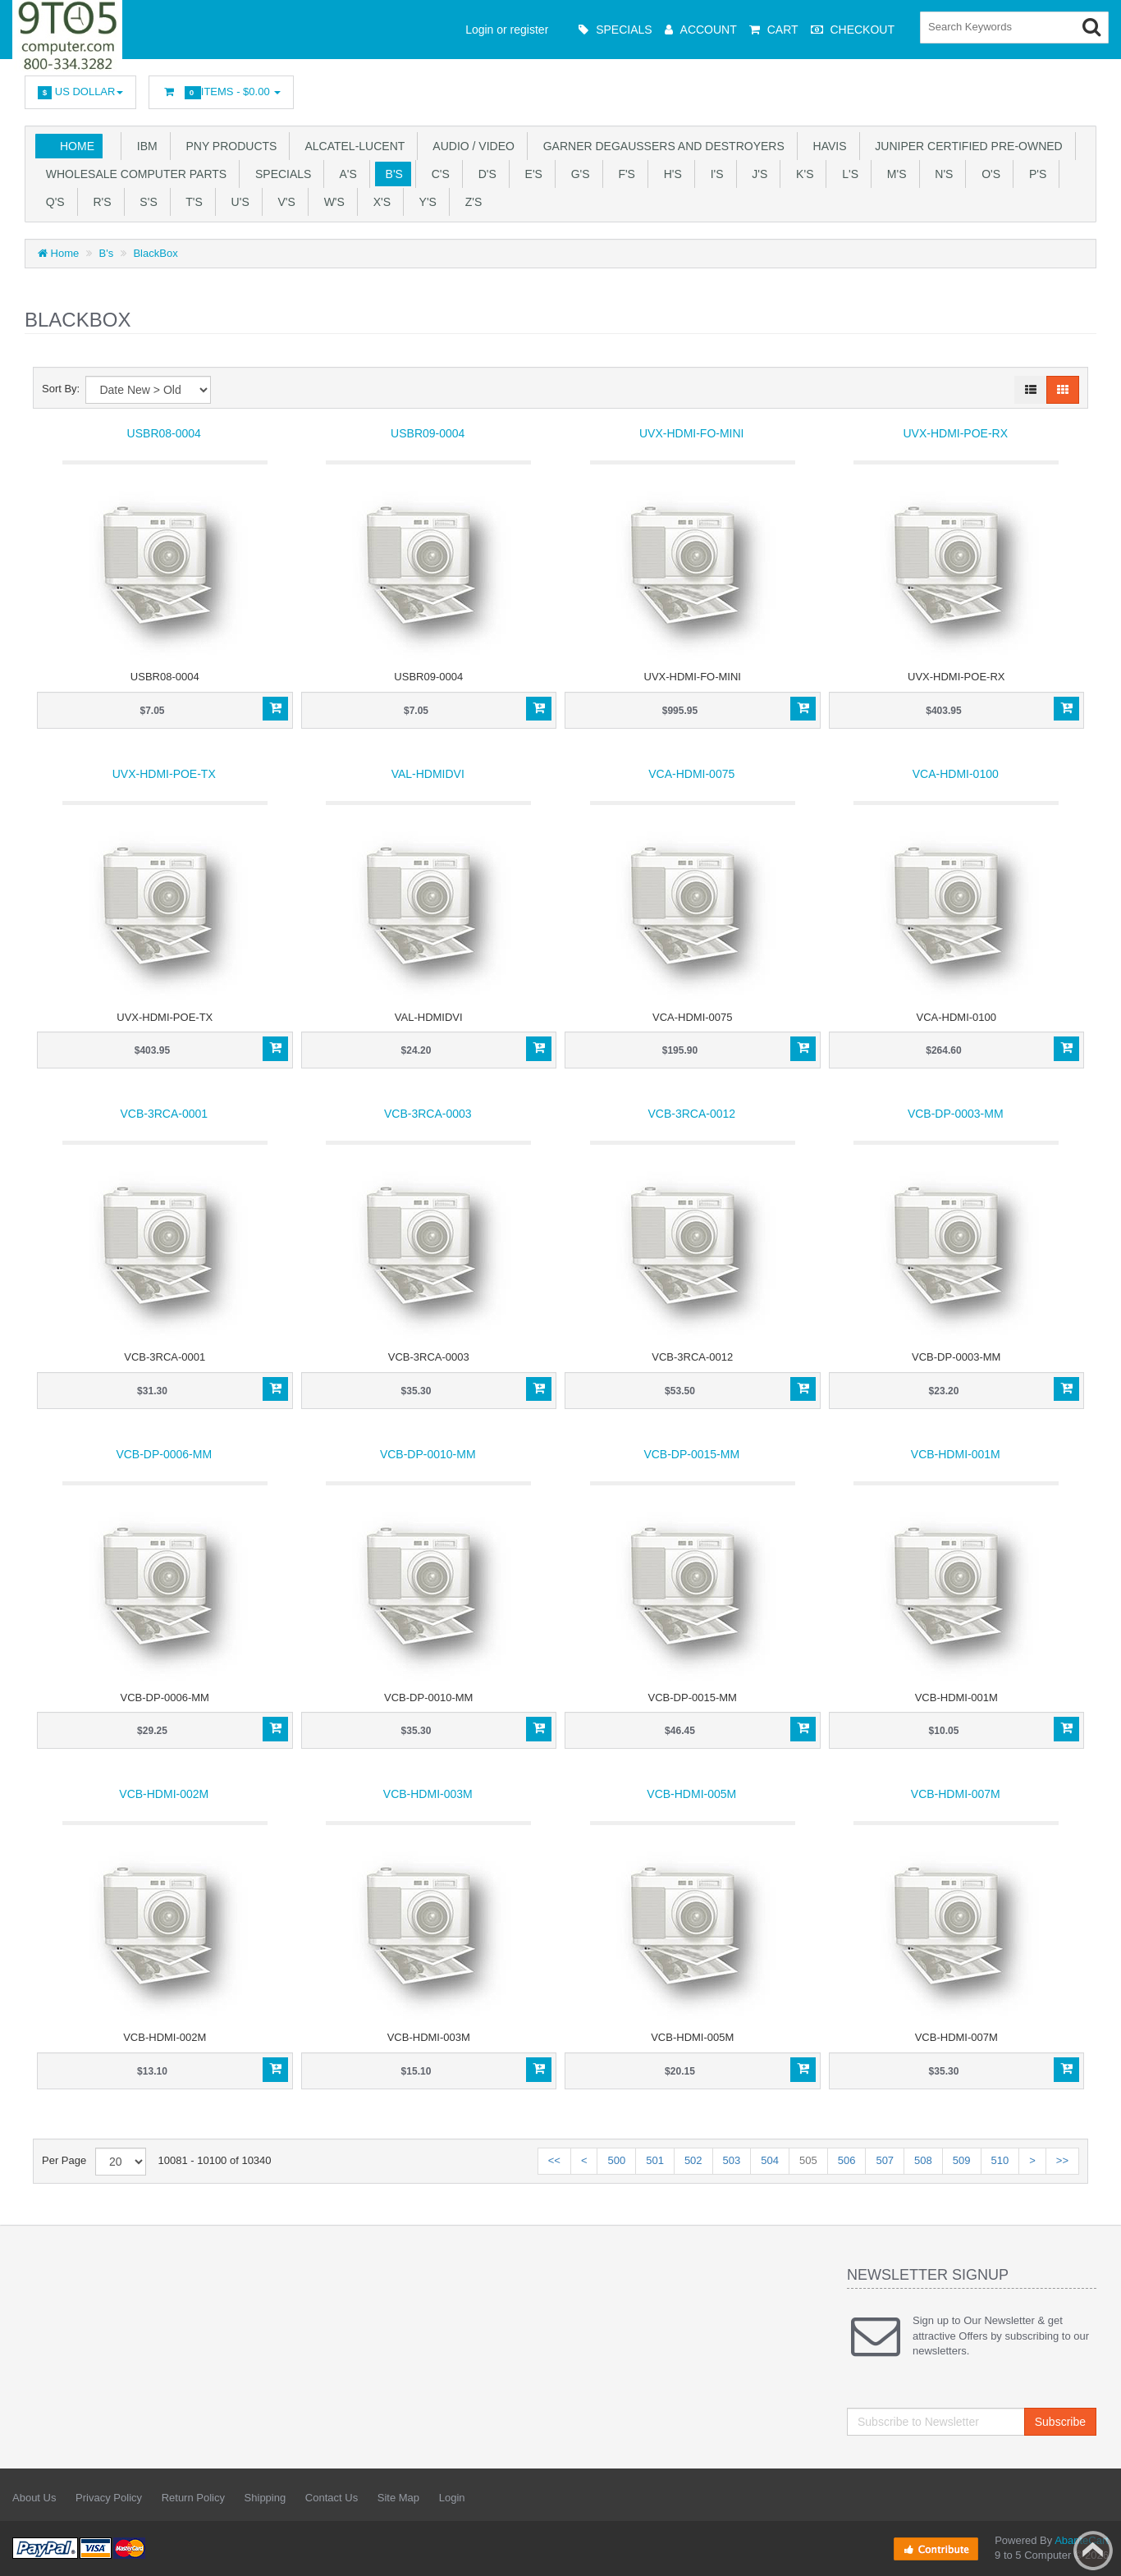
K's (801, 174)
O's (987, 174)
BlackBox (155, 253)
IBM (144, 146)
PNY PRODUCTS (228, 146)
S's (146, 201)
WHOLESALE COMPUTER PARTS (132, 174)
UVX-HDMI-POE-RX (955, 433)
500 (616, 2160)
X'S (379, 201)
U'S (237, 201)
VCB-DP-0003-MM (956, 1113)
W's (331, 201)
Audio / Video (471, 146)
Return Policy (193, 2497)
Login (452, 2497)
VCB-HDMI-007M (955, 1793)
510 (1000, 2160)
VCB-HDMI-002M (163, 1793)
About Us (34, 2497)
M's (893, 174)
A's (344, 174)
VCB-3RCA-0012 (691, 1113)
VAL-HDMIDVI (427, 773)
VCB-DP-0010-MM (428, 1454)
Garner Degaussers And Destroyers (661, 146)
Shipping (265, 2497)
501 (655, 2160)
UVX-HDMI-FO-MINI (691, 433)
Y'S (425, 201)
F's (623, 174)
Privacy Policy (108, 2497)
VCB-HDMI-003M (428, 1793)
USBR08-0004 (164, 433)
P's (1034, 174)
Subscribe (1060, 2421)
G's (577, 174)
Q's (52, 201)
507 (885, 2160)
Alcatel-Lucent (352, 146)
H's (669, 174)
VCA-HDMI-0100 (956, 773)
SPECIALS (280, 174)
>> (1062, 2160)
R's (99, 201)
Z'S (470, 201)
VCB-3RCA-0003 (428, 1113)
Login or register (506, 29)
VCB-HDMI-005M (691, 1793)
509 (962, 2160)
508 (923, 2160)
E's (530, 174)
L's (846, 174)
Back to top (1093, 2550)
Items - (221, 92)
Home (77, 146)
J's (757, 174)
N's (941, 174)
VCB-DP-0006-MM (164, 1454)
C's (437, 174)
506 (847, 2160)
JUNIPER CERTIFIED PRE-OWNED (966, 146)
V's (283, 201)
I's (714, 174)
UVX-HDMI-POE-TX (164, 773)
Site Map (398, 2497)
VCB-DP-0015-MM (691, 1454)
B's (391, 174)
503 (732, 2160)
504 (770, 2160)
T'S (191, 201)
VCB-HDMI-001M (955, 1454)
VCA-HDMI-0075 (691, 773)
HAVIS (827, 146)
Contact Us (331, 2497)
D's (484, 174)
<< (554, 2160)
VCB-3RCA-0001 (164, 1113)
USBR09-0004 (427, 433)
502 (693, 2160)
